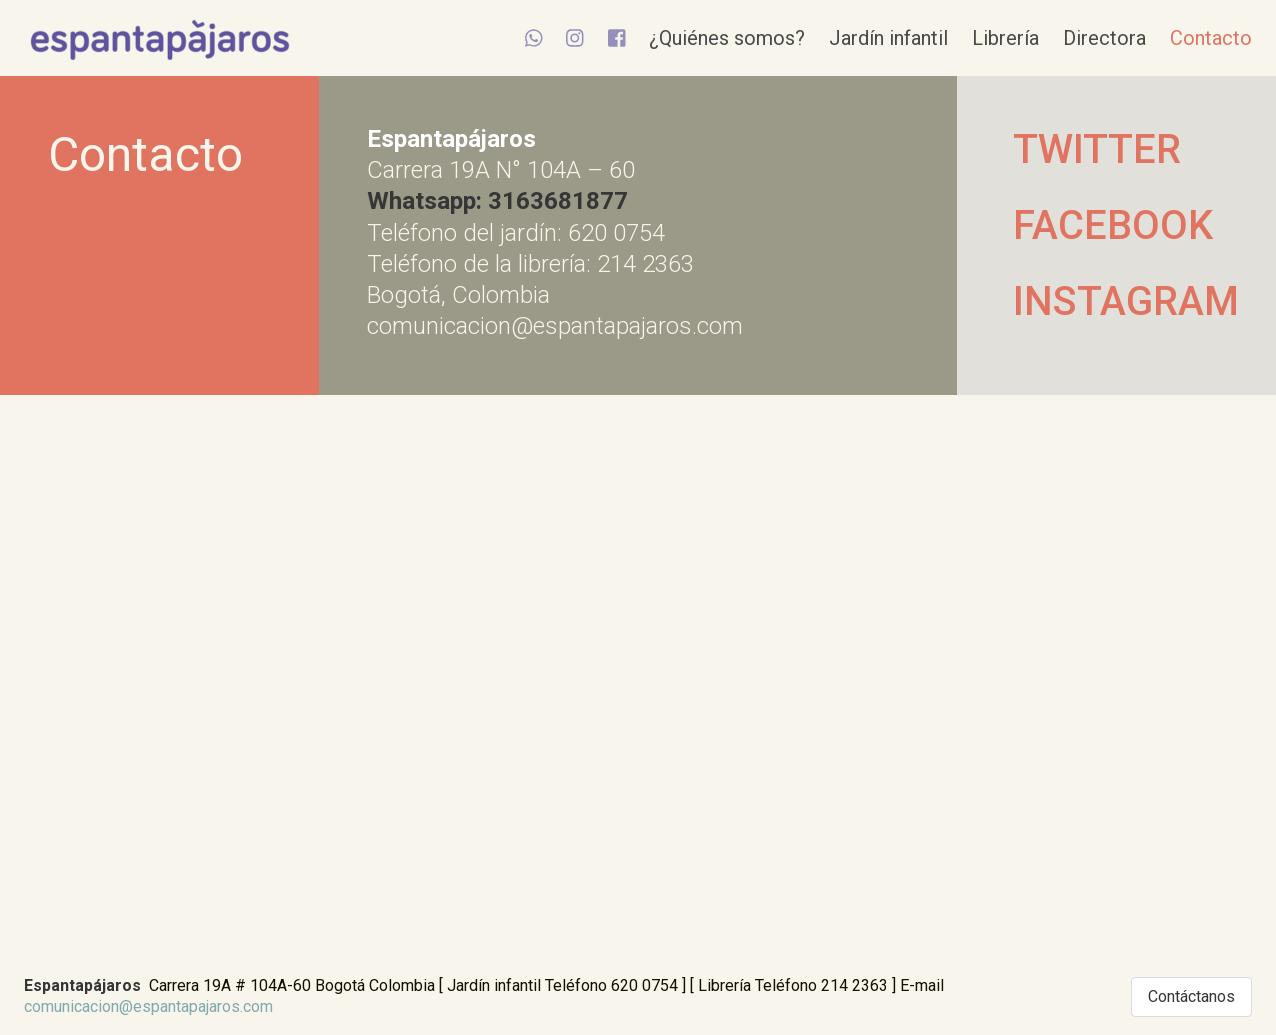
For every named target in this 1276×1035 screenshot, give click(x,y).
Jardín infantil (888, 38)
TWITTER (1097, 149)
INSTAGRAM (1116, 301)
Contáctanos (1191, 996)
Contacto (1211, 38)
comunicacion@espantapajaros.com (148, 1006)
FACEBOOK (1113, 225)
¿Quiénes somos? (727, 38)
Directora (1104, 38)
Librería (1005, 38)
